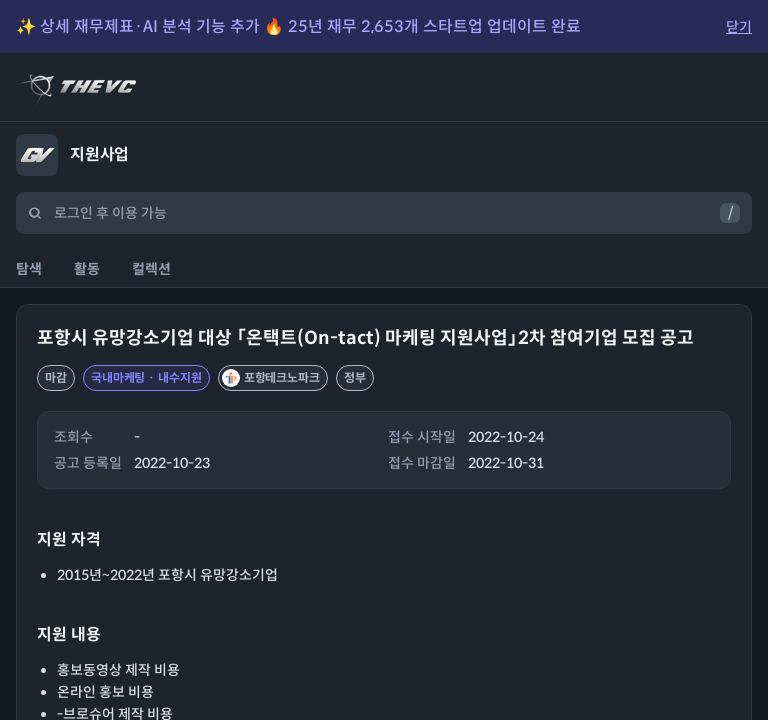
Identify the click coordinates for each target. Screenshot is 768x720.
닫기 (739, 27)
